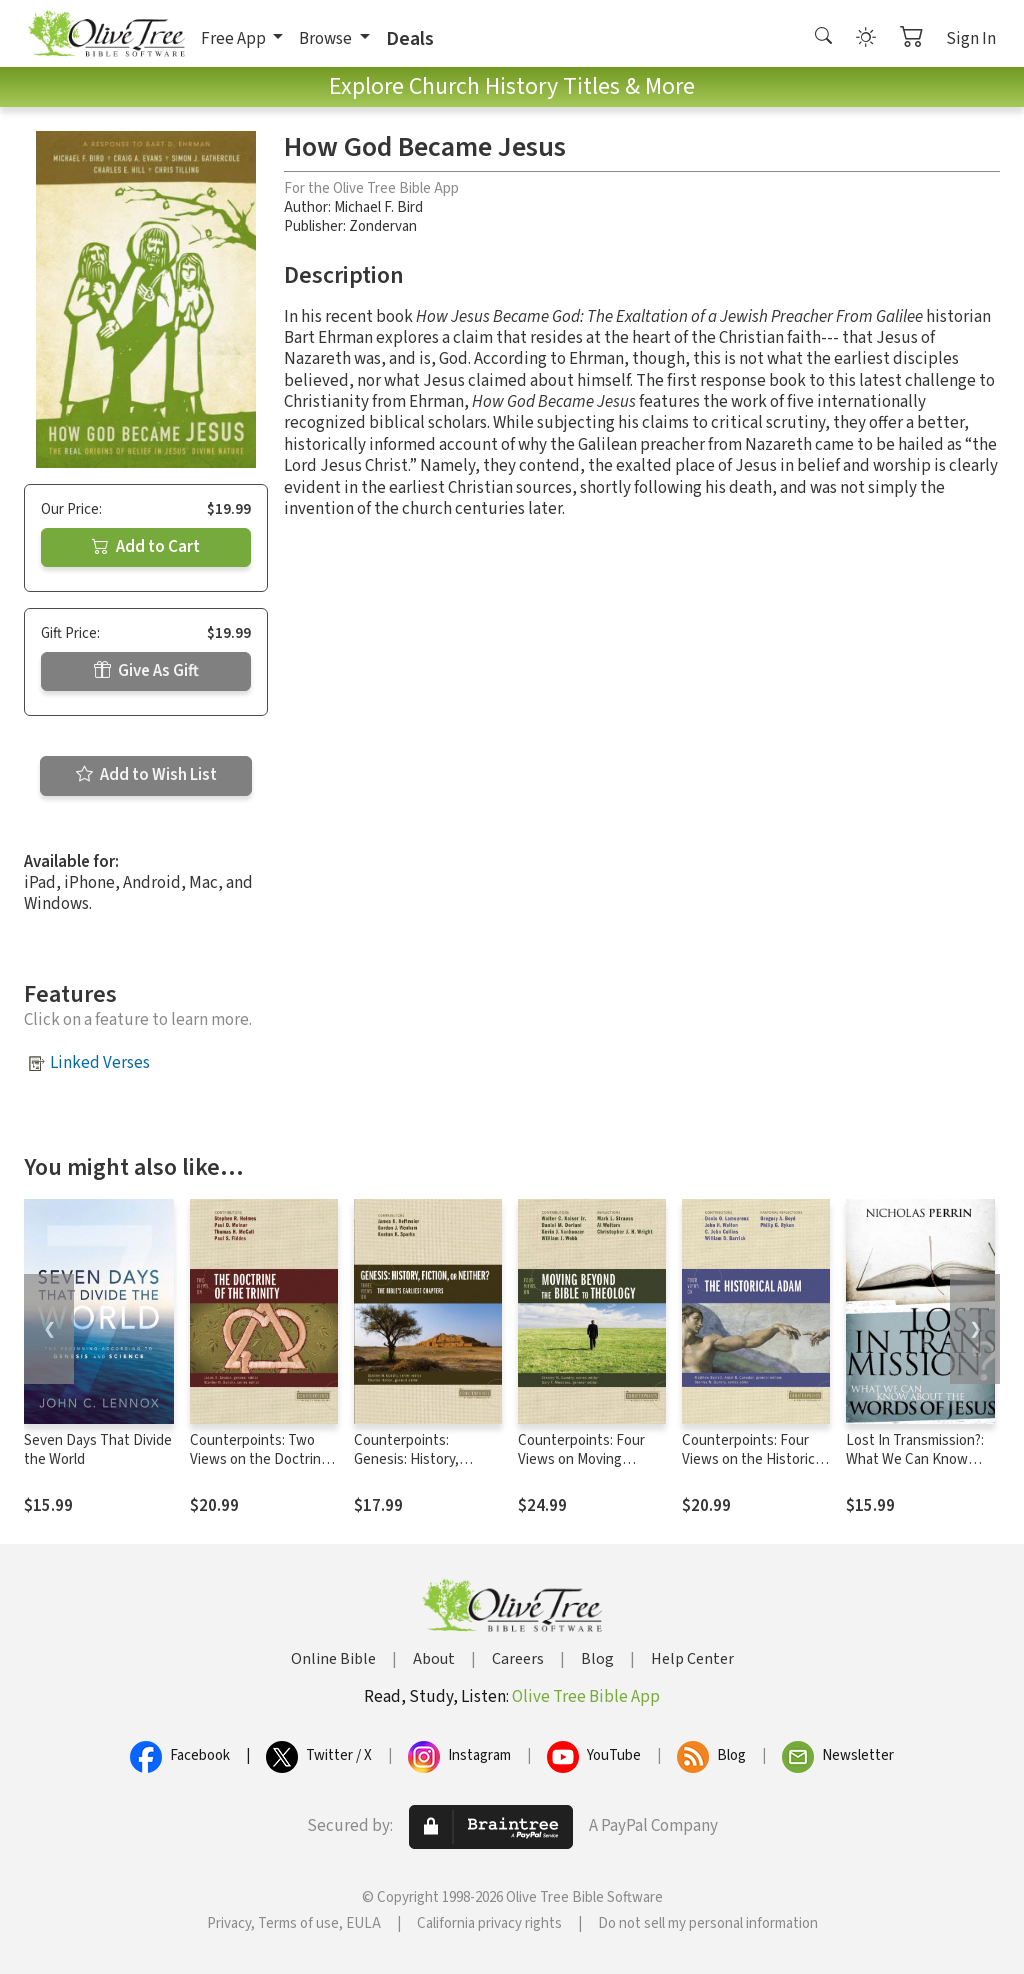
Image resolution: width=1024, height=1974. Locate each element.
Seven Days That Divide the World (98, 1450)
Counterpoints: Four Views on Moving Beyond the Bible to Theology (581, 1469)
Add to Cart (146, 547)
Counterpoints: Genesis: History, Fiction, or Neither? (414, 1459)
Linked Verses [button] (100, 1063)
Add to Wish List (146, 775)
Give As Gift (146, 671)
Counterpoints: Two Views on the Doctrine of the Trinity (259, 1459)
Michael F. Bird (378, 207)
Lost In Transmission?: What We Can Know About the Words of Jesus (915, 1469)
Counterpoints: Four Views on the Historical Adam (753, 1459)
